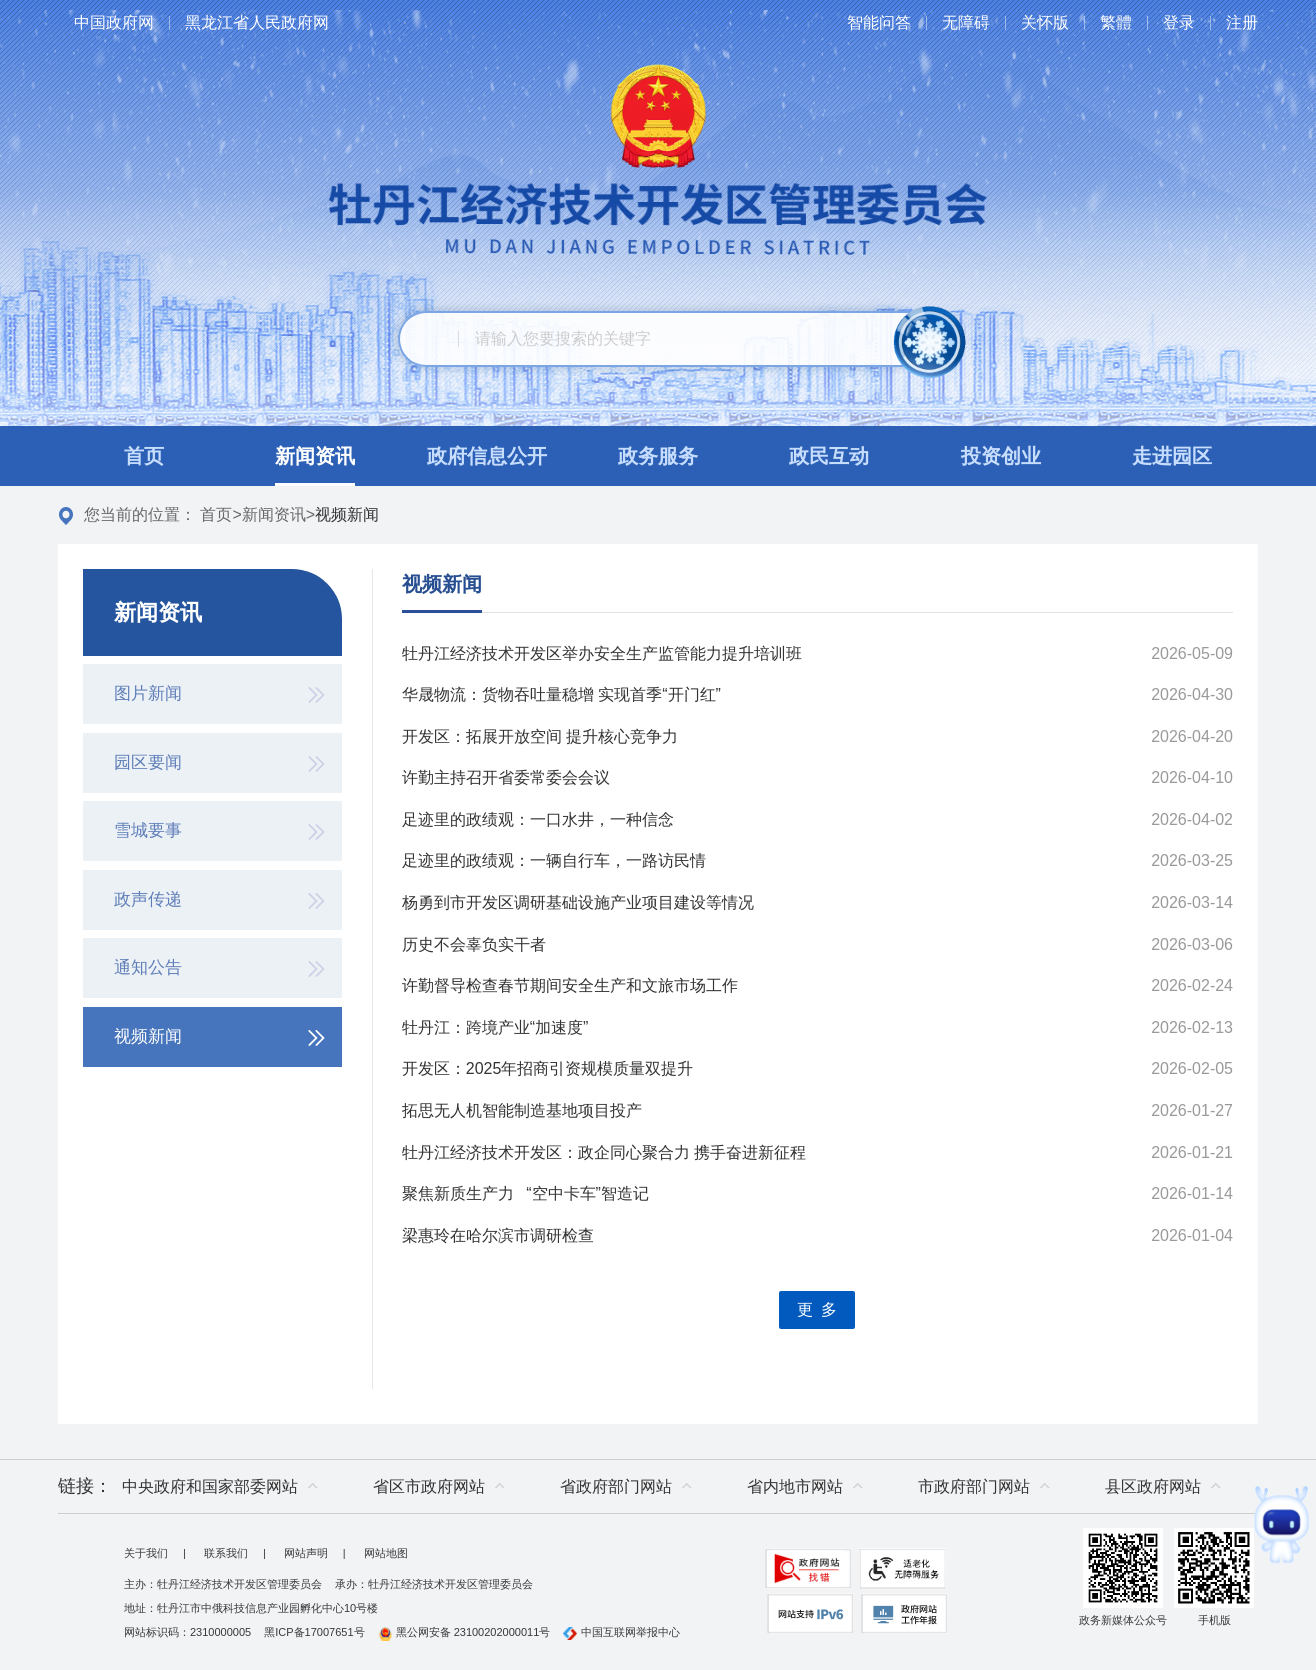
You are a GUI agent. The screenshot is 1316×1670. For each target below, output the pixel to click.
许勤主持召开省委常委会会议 (506, 777)
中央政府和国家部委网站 (210, 1486)
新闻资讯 (274, 514)
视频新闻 (442, 584)
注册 (1242, 22)
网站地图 (386, 1553)
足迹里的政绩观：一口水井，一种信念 (538, 819)
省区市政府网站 (429, 1486)
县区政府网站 (1153, 1486)
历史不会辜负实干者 (474, 944)
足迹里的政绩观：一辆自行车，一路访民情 (554, 860)
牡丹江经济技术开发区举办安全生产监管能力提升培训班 (602, 653)
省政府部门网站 (616, 1486)
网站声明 (306, 1553)
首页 (216, 514)
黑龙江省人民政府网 (257, 22)
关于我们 (146, 1553)
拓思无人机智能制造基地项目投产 (522, 1110)
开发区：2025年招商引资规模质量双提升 (548, 1068)
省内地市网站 (795, 1486)
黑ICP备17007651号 (314, 1632)
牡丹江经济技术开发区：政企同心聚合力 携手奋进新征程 (604, 1152)
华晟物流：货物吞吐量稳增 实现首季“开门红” (561, 694)
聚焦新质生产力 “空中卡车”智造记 (525, 1193)
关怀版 (1045, 22)
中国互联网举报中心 (621, 1632)
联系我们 (226, 1553)
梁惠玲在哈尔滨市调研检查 (498, 1235)
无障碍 (966, 22)
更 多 (817, 1309)
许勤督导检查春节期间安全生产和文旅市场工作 (570, 985)
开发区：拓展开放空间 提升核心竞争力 (540, 736)
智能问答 (879, 22)
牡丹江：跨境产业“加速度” (495, 1027)
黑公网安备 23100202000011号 (464, 1632)
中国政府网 (114, 22)
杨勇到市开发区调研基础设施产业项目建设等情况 (578, 902)
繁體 (1116, 22)
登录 (1179, 22)
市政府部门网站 (974, 1486)
